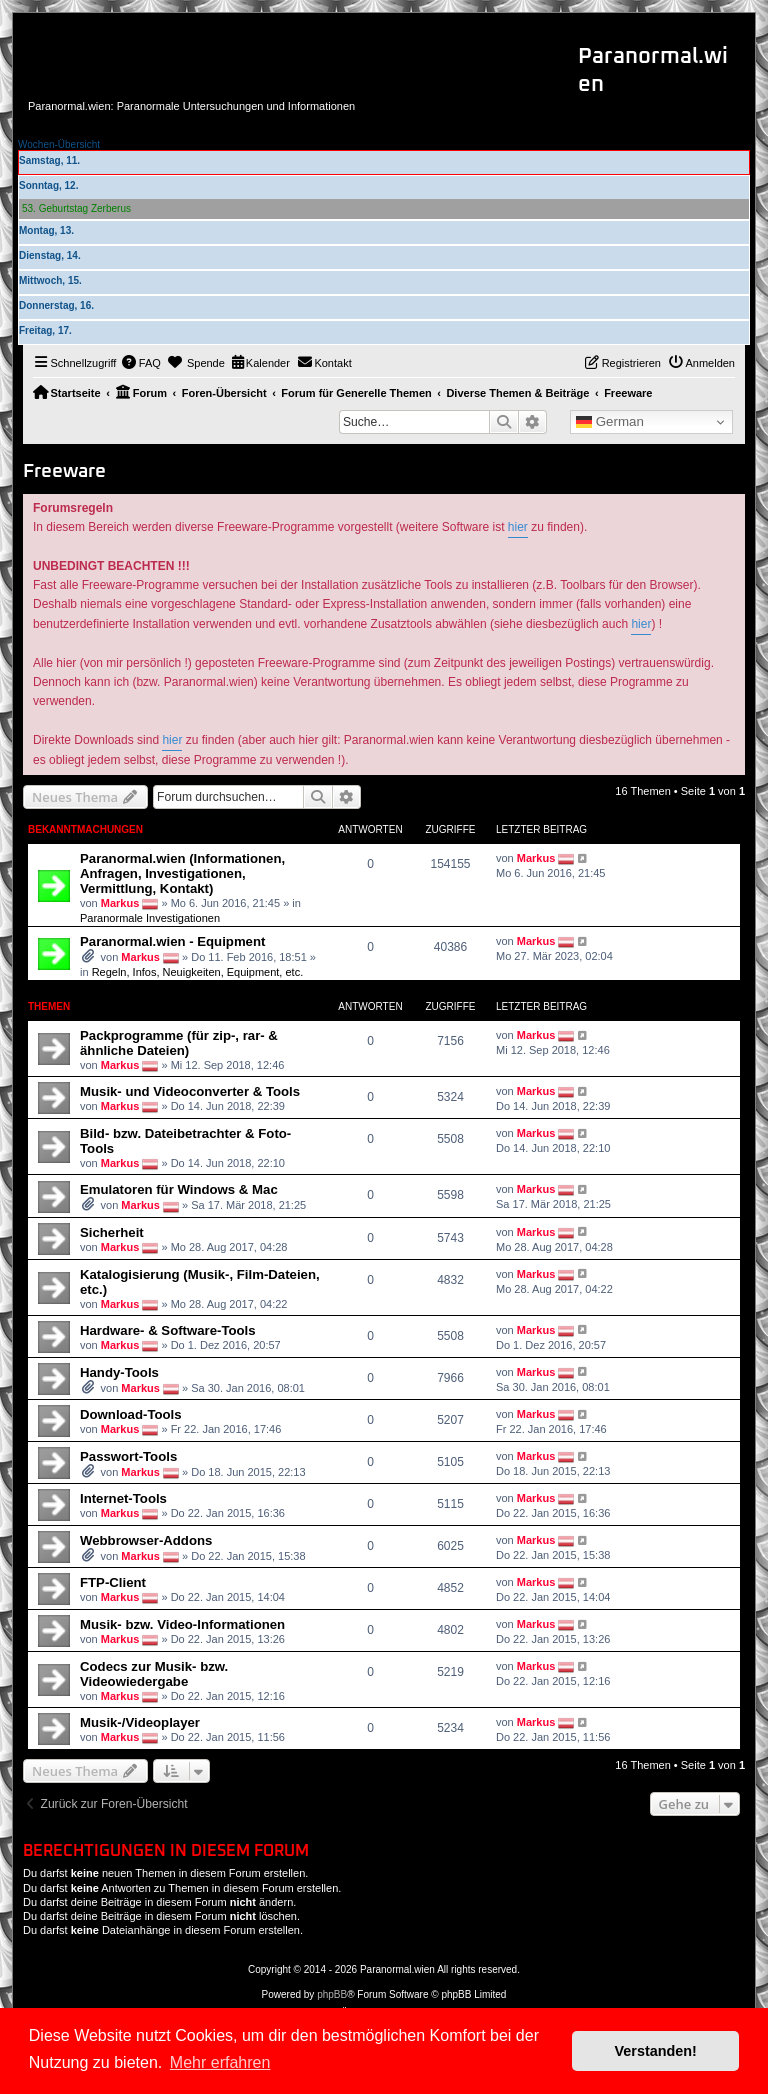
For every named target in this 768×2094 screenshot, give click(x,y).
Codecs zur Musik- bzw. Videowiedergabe (154, 1674)
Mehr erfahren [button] (220, 2062)
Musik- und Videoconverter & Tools (190, 1091)
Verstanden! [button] (656, 2051)
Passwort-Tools (128, 1456)
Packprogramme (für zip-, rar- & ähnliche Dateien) (179, 1043)
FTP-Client (113, 1582)
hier (518, 527)
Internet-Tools (123, 1498)
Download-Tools (131, 1414)
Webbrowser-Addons (146, 1540)
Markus (120, 903)
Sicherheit (112, 1232)
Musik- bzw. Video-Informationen (182, 1624)
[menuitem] (141, 363)
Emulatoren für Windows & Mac (179, 1189)
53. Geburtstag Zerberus (76, 208)
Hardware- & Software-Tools (168, 1330)
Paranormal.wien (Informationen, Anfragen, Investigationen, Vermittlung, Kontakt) (182, 873)
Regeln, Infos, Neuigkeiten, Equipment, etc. (198, 972)
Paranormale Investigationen (150, 918)
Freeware (64, 471)
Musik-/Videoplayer (140, 1722)
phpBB (332, 1994)
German (610, 422)
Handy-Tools (119, 1372)
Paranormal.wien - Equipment (172, 941)
